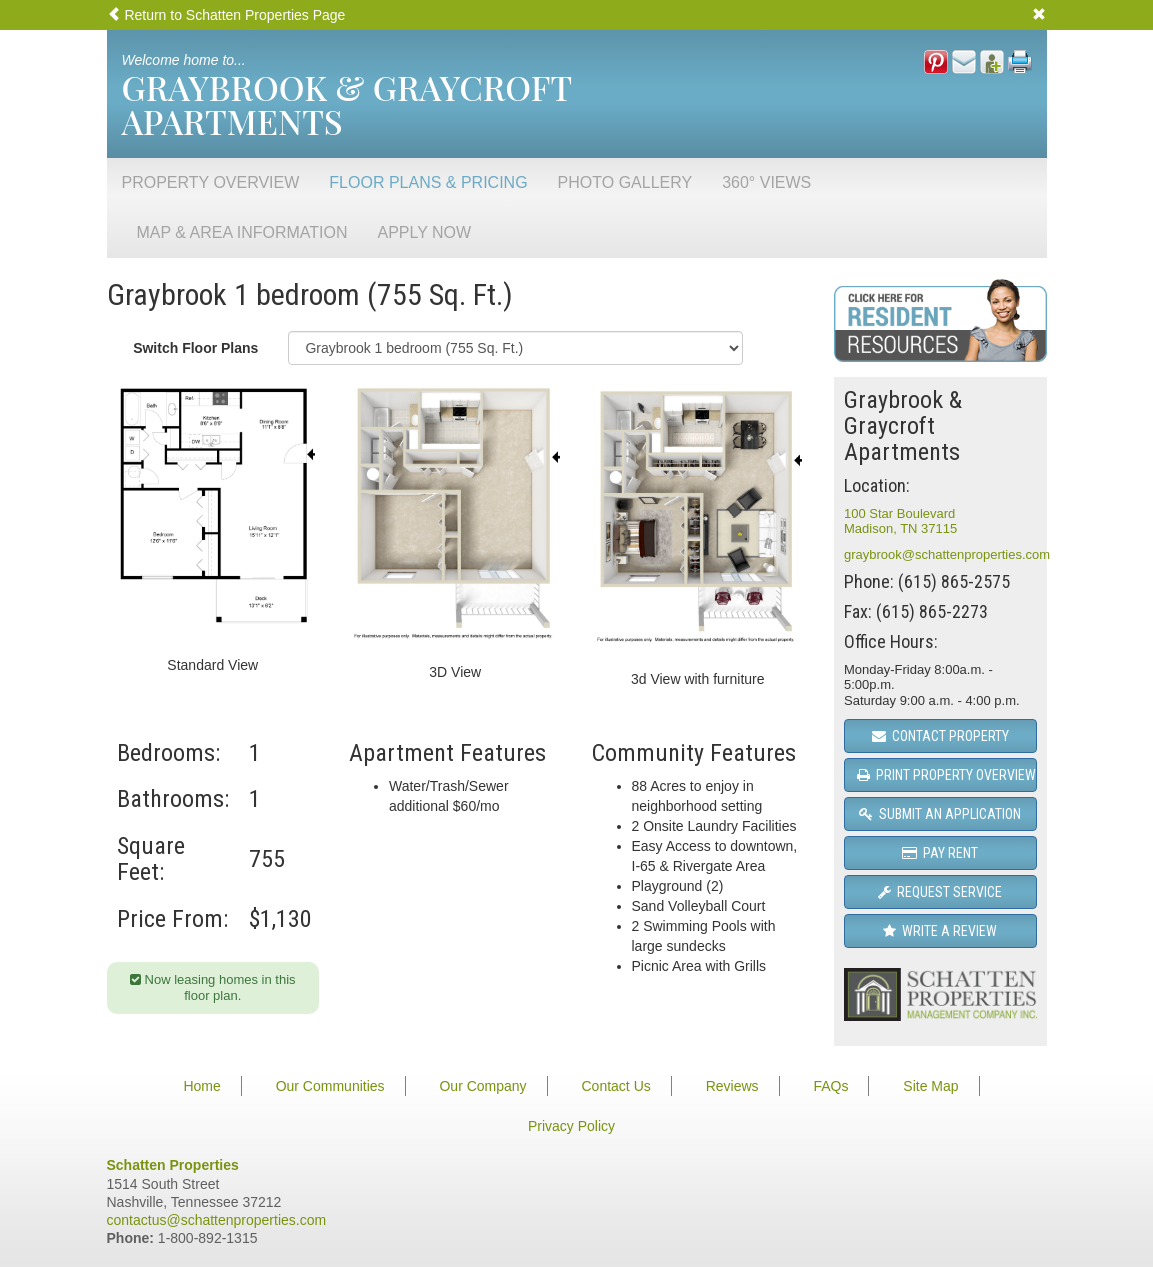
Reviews (732, 1086)
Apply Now (425, 232)
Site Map (930, 1086)
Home (201, 1086)
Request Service (940, 892)
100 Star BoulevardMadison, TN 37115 (900, 521)
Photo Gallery (625, 182)
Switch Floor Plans (195, 348)
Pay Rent (940, 853)
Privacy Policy (571, 1126)
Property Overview (211, 182)
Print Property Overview (946, 775)
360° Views (766, 182)
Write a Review (940, 931)
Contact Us (616, 1086)
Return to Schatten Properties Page (226, 15)
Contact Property (940, 736)
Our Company (482, 1086)
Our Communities (330, 1086)
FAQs (830, 1086)
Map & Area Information (242, 232)
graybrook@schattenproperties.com (947, 554)
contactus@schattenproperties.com (217, 1220)
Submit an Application (940, 814)
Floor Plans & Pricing (428, 182)
